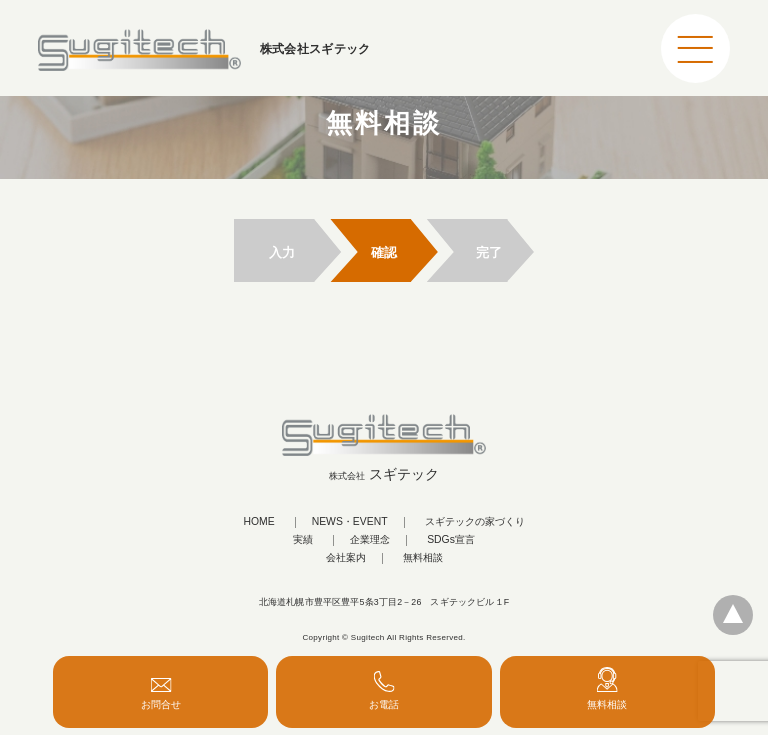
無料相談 (423, 558)
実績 (303, 540)
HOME (258, 522)
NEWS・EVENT (350, 522)
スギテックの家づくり (475, 522)
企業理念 (370, 540)
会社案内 (346, 558)
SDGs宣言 (451, 540)
